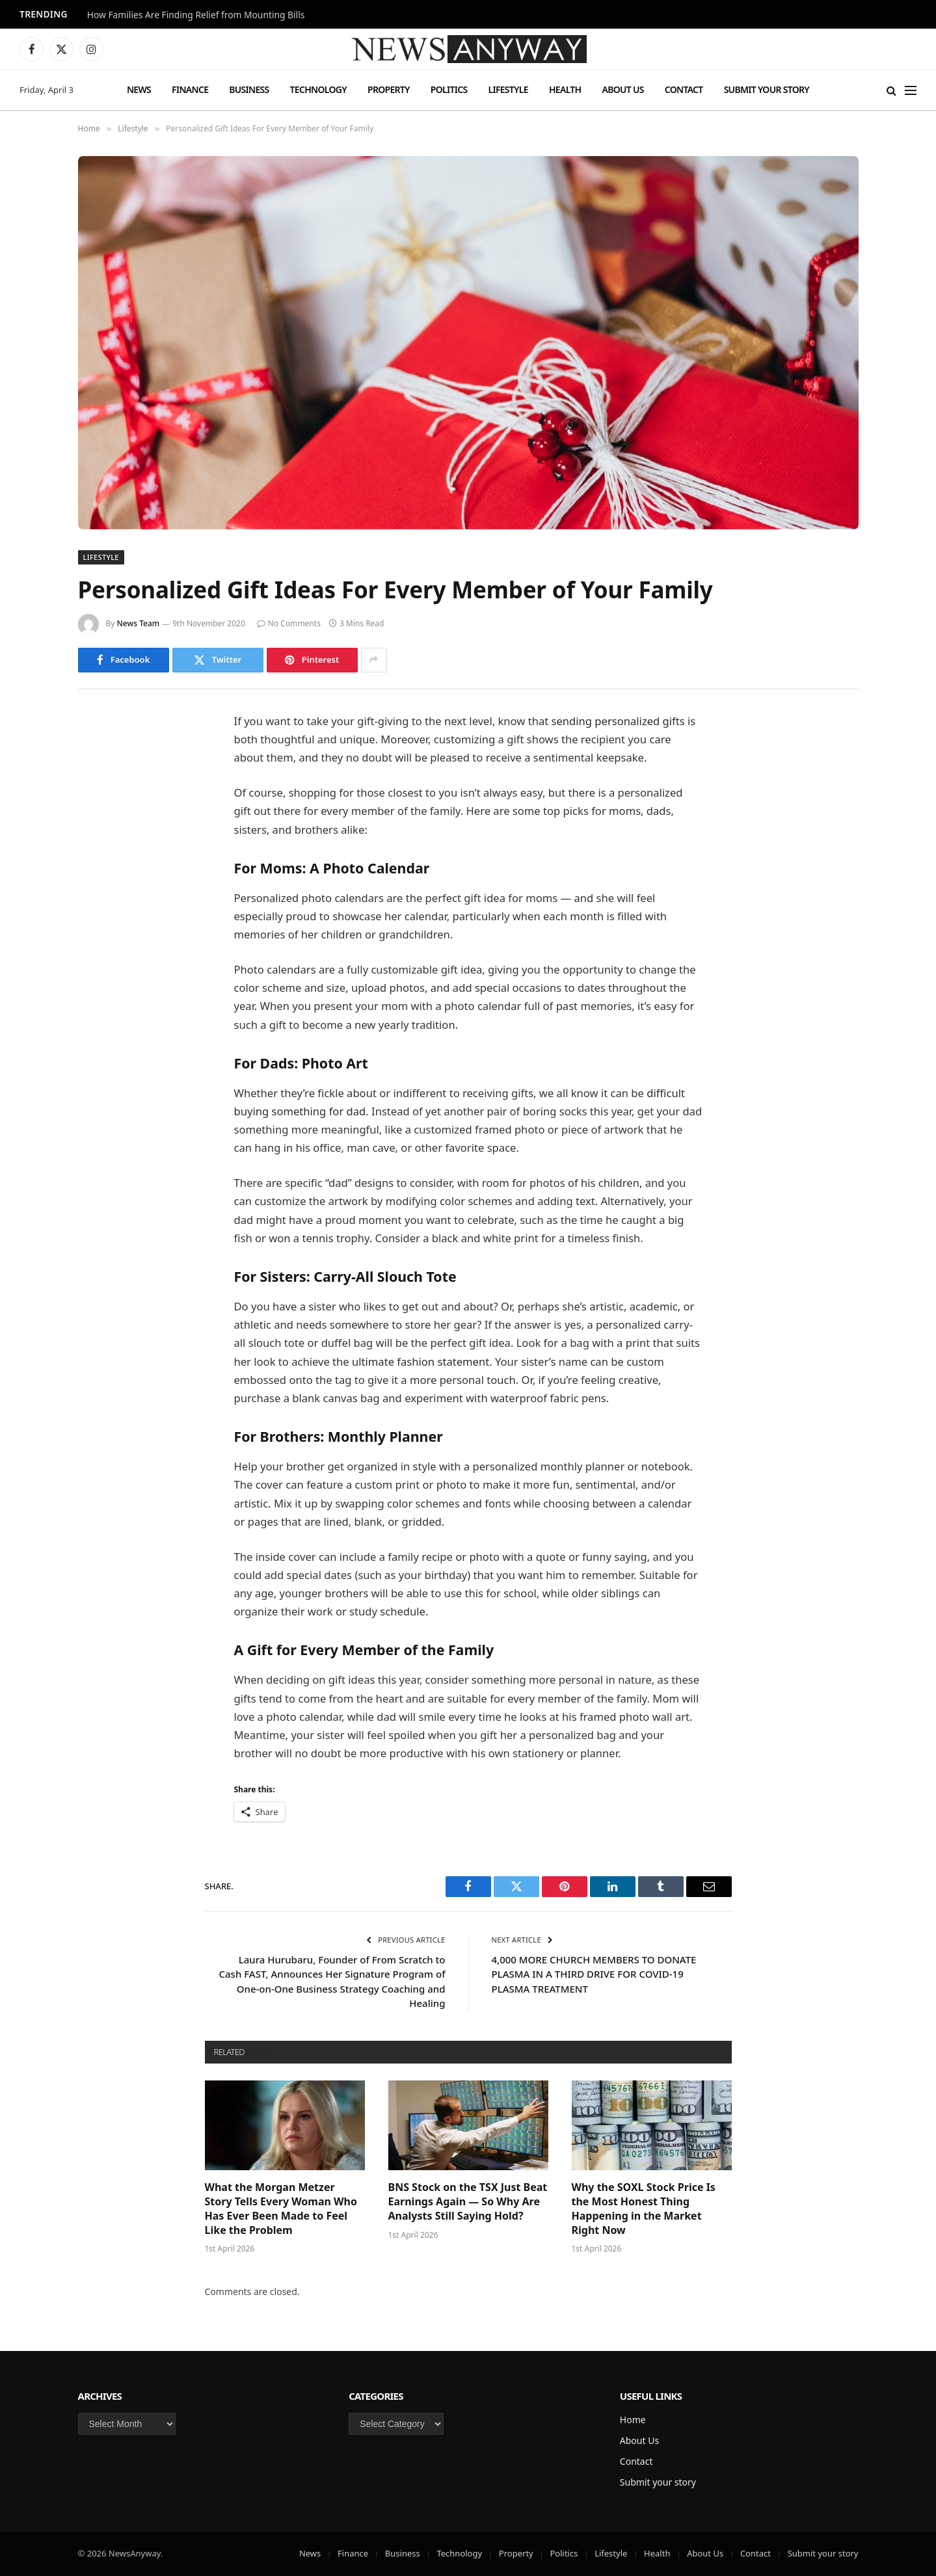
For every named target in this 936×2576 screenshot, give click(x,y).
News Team (138, 623)
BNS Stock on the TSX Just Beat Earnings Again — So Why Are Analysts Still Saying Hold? (468, 2202)
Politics (449, 89)
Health (565, 89)
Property (389, 89)
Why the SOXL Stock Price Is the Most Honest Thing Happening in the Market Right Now (643, 2209)
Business (249, 89)
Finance (190, 89)
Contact (684, 89)
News (139, 89)
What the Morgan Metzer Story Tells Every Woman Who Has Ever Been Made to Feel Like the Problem (281, 2209)
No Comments (289, 623)
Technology (318, 89)
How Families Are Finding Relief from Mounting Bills (196, 15)
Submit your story (766, 89)
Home (633, 2419)
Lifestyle (508, 89)
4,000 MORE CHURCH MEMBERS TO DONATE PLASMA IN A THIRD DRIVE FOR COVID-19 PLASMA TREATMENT (594, 1974)
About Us (622, 89)
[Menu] (910, 90)
